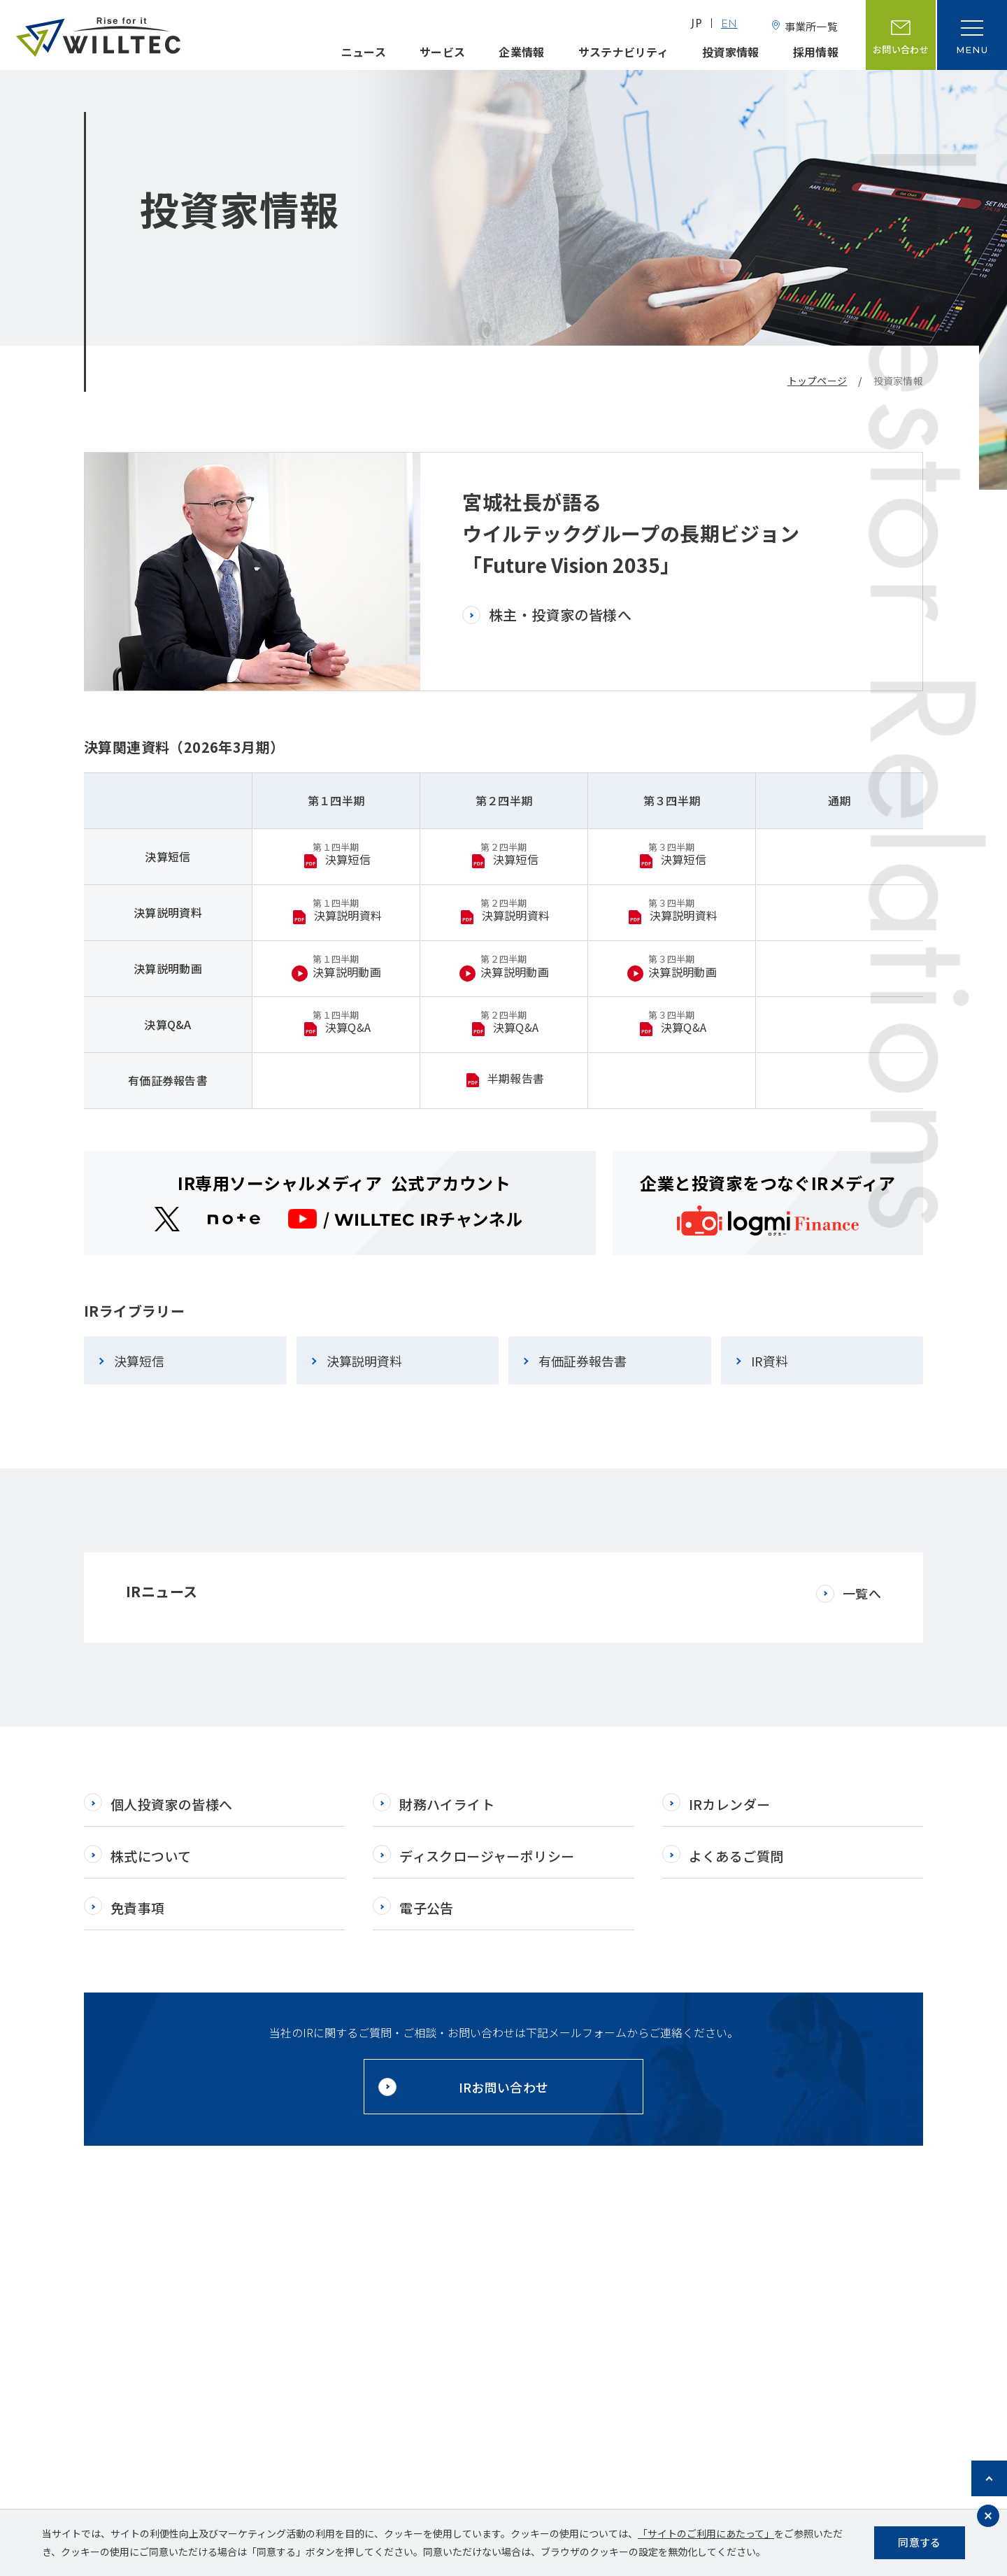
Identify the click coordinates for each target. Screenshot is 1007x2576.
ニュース (363, 51)
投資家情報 (730, 51)
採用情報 (815, 51)
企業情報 (521, 51)
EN (729, 25)
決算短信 (139, 1361)
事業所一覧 (811, 26)
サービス (442, 51)
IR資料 (769, 1361)
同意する (919, 2542)
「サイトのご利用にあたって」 (706, 2533)
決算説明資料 (364, 1361)
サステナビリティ (623, 51)
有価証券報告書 (582, 1361)
